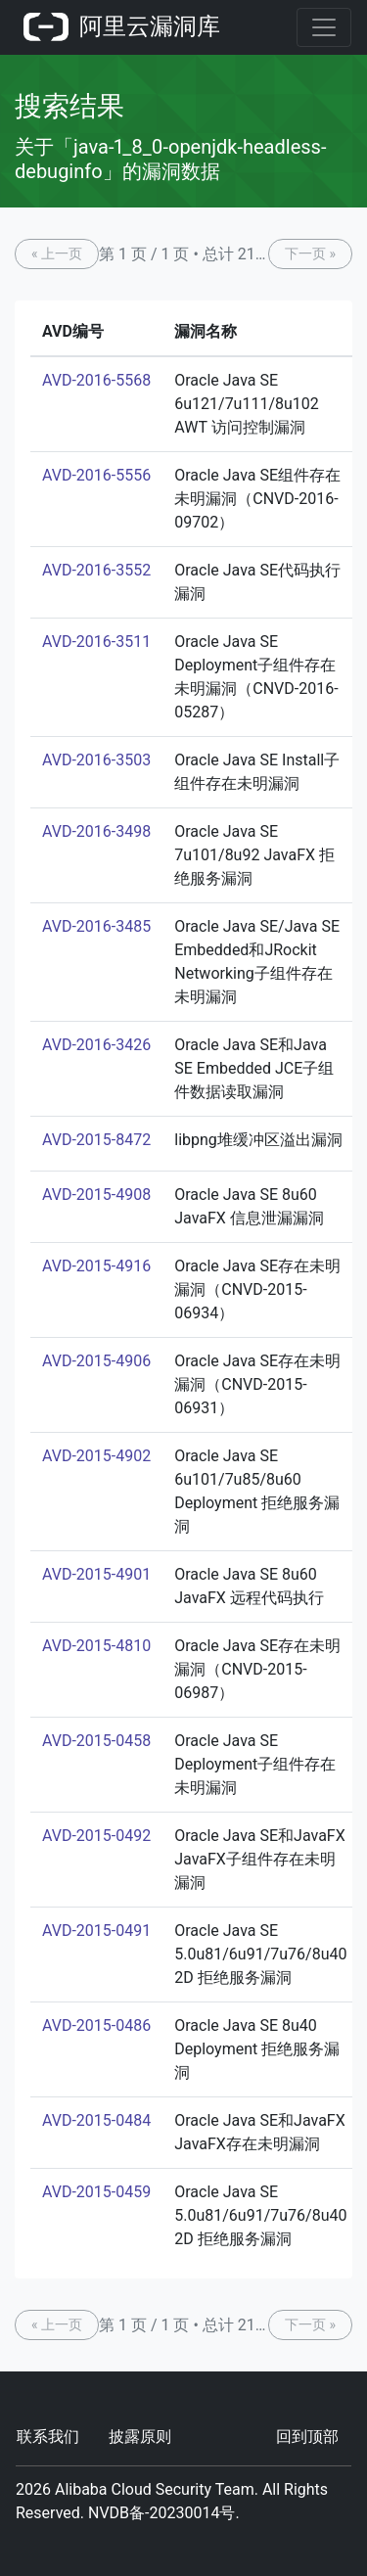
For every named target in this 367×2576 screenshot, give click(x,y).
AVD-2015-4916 (96, 1266)
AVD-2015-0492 (96, 1835)
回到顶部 (307, 2436)
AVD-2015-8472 (96, 1139)
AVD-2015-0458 (96, 1740)
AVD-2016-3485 (96, 926)
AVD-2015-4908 (96, 1194)
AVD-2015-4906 (96, 1361)
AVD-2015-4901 (96, 1574)
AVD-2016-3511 (96, 641)
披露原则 (140, 2436)
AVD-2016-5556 (96, 475)
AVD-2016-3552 (96, 570)
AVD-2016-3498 (96, 831)
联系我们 (48, 2436)
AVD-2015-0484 (96, 2120)
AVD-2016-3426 (96, 1044)
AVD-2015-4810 (96, 1645)
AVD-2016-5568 (96, 380)
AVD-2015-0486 (96, 2025)
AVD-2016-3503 (96, 760)
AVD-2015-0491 (96, 1930)
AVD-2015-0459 (96, 2192)
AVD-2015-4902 (96, 1456)
